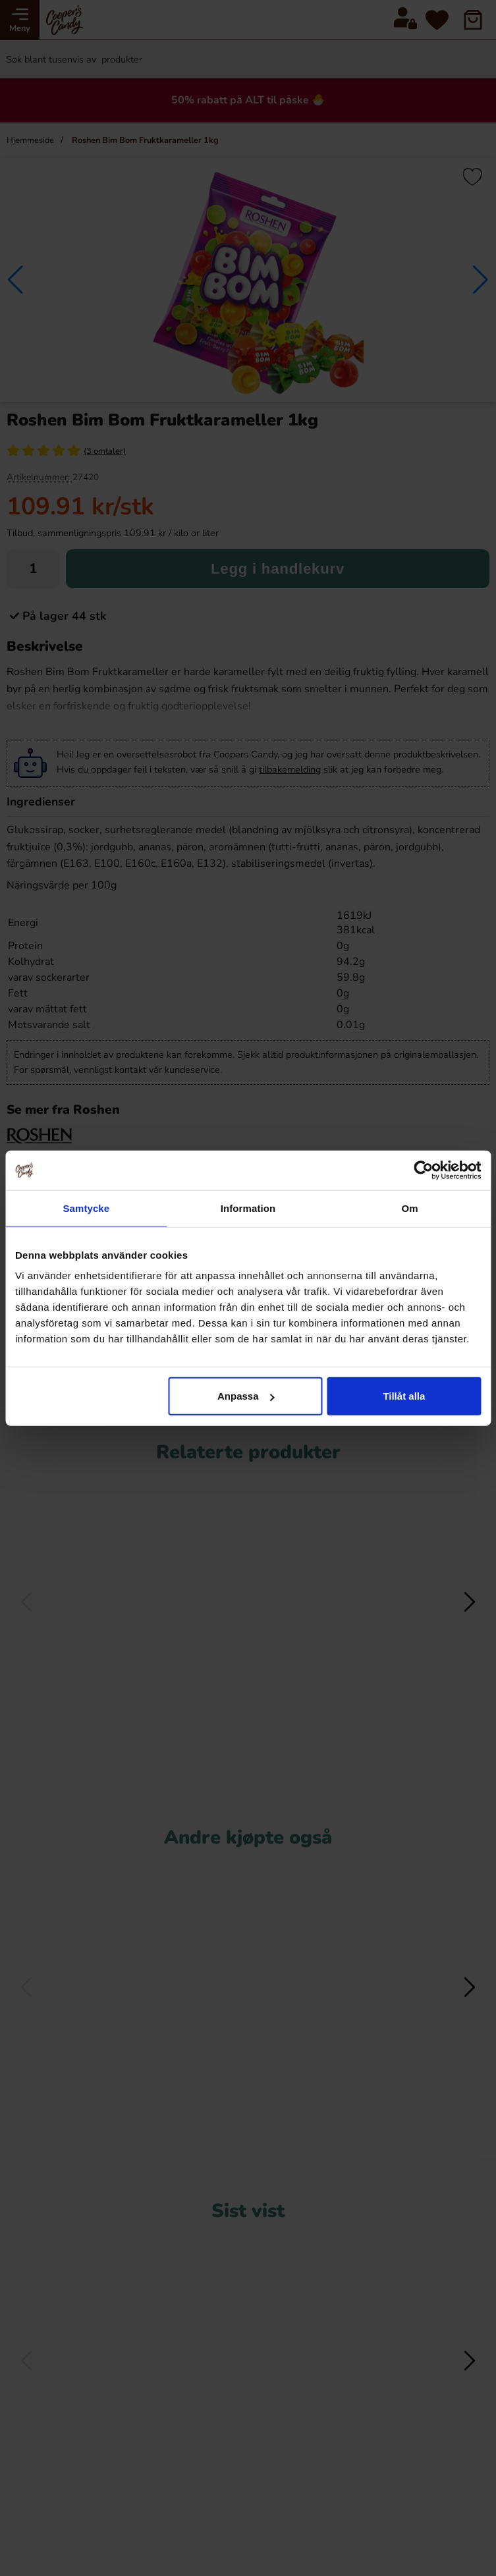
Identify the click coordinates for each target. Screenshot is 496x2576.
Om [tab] (410, 1207)
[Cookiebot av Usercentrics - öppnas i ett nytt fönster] (423, 1170)
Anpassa (246, 1396)
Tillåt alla (404, 1396)
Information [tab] (248, 1207)
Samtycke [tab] (86, 1207)
